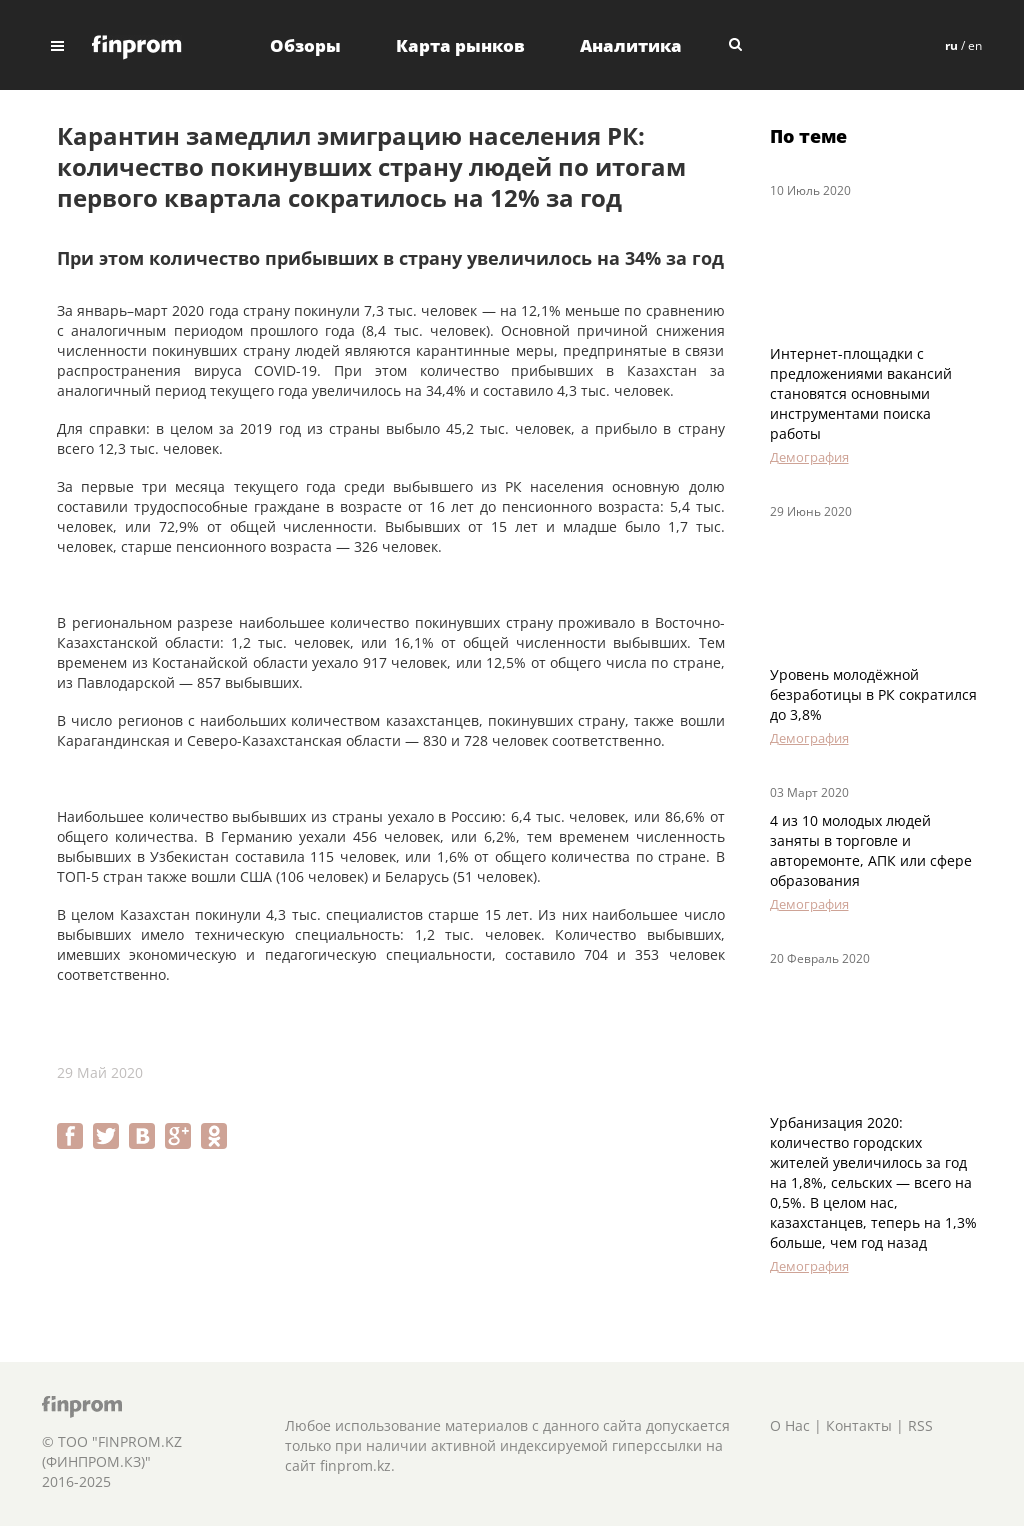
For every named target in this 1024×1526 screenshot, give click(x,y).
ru (951, 45)
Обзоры (305, 45)
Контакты (859, 1425)
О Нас (790, 1425)
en (975, 45)
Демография (809, 457)
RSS (920, 1425)
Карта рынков (460, 45)
